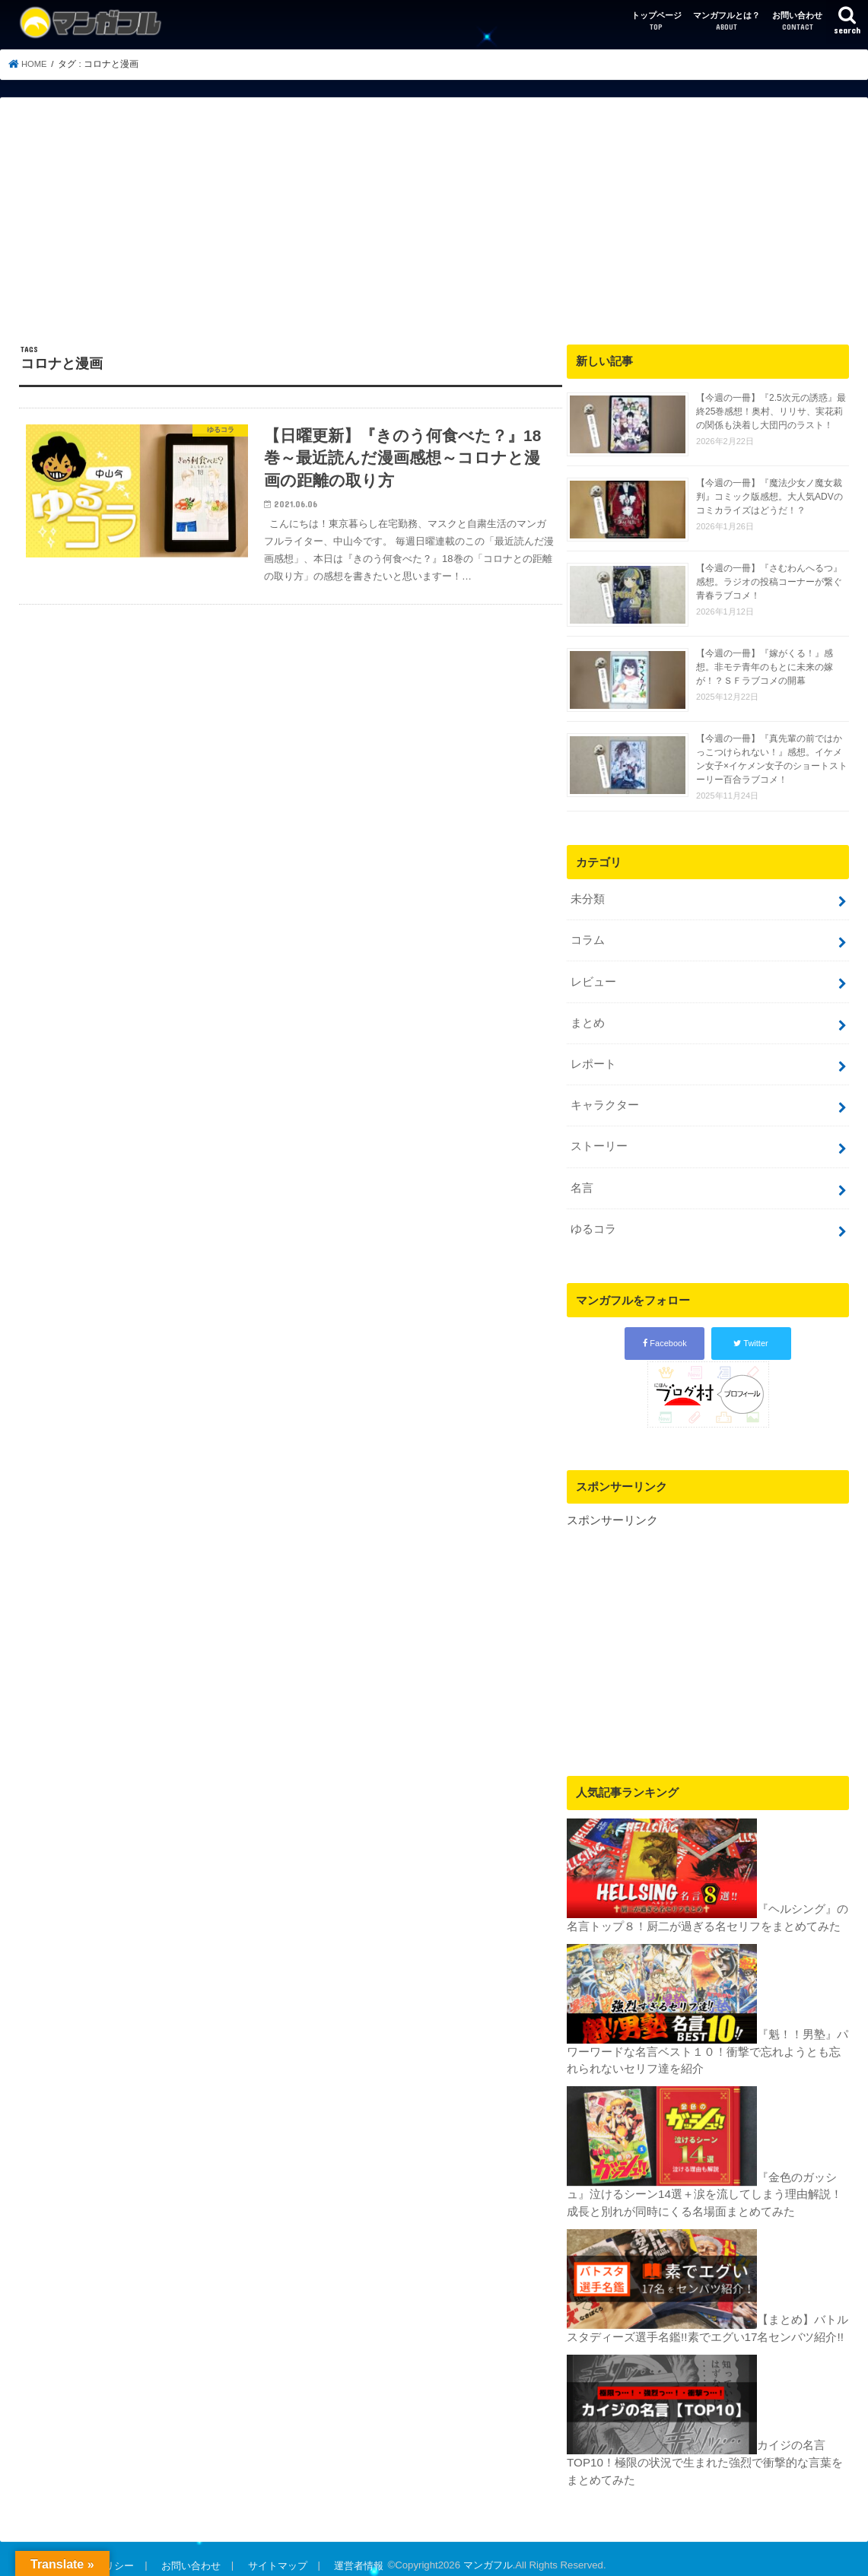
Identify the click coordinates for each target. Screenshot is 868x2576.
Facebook (664, 1334)
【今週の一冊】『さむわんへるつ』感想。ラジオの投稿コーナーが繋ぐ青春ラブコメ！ (769, 582)
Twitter (750, 1334)
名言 (582, 1180)
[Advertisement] (434, 230)
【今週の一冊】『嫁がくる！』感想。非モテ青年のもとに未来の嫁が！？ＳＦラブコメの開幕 (764, 667)
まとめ (588, 1019)
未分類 (588, 899)
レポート (593, 1059)
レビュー (593, 979)
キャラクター (605, 1100)
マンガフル (482, 2553)
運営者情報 (355, 2553)
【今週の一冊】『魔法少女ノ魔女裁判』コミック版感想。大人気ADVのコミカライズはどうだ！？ (769, 497)
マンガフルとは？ (726, 22)
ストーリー (599, 1140)
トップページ (656, 22)
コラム (588, 939)
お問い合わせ (797, 22)
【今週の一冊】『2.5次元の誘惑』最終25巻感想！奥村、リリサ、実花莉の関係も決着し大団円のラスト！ (771, 411)
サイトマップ (274, 2553)
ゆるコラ (593, 1221)
